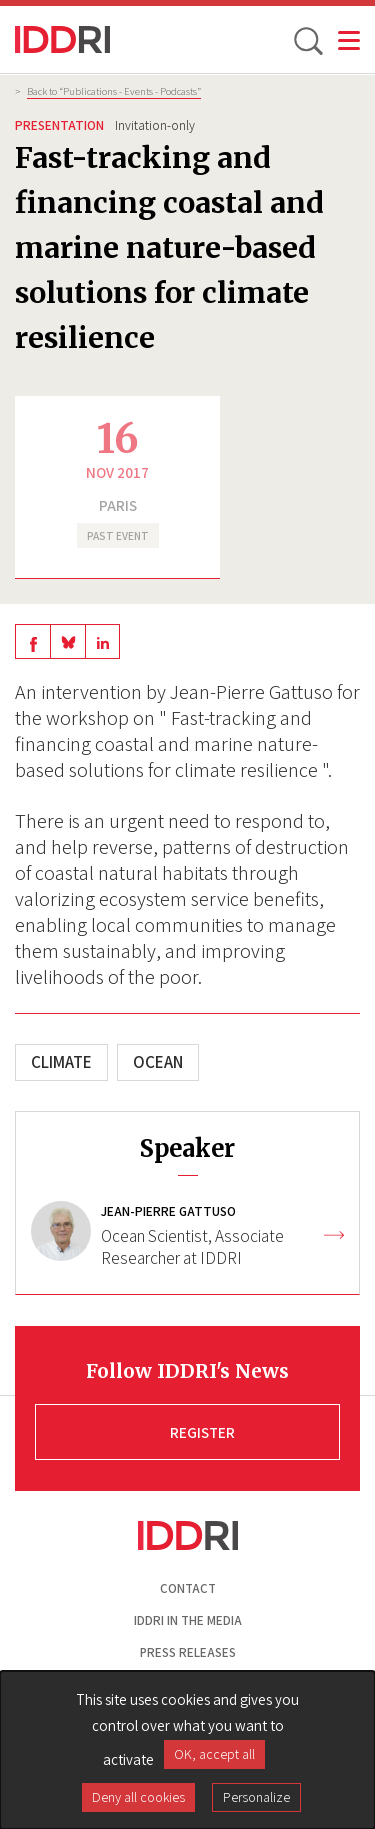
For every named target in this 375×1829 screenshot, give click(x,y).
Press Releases (188, 1652)
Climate (61, 1062)
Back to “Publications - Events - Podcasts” (114, 91)
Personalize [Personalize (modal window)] (256, 1797)
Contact (188, 1588)
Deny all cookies (138, 1797)
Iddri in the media (188, 1620)
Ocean (158, 1062)
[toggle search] (307, 40)
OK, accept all (214, 1754)
